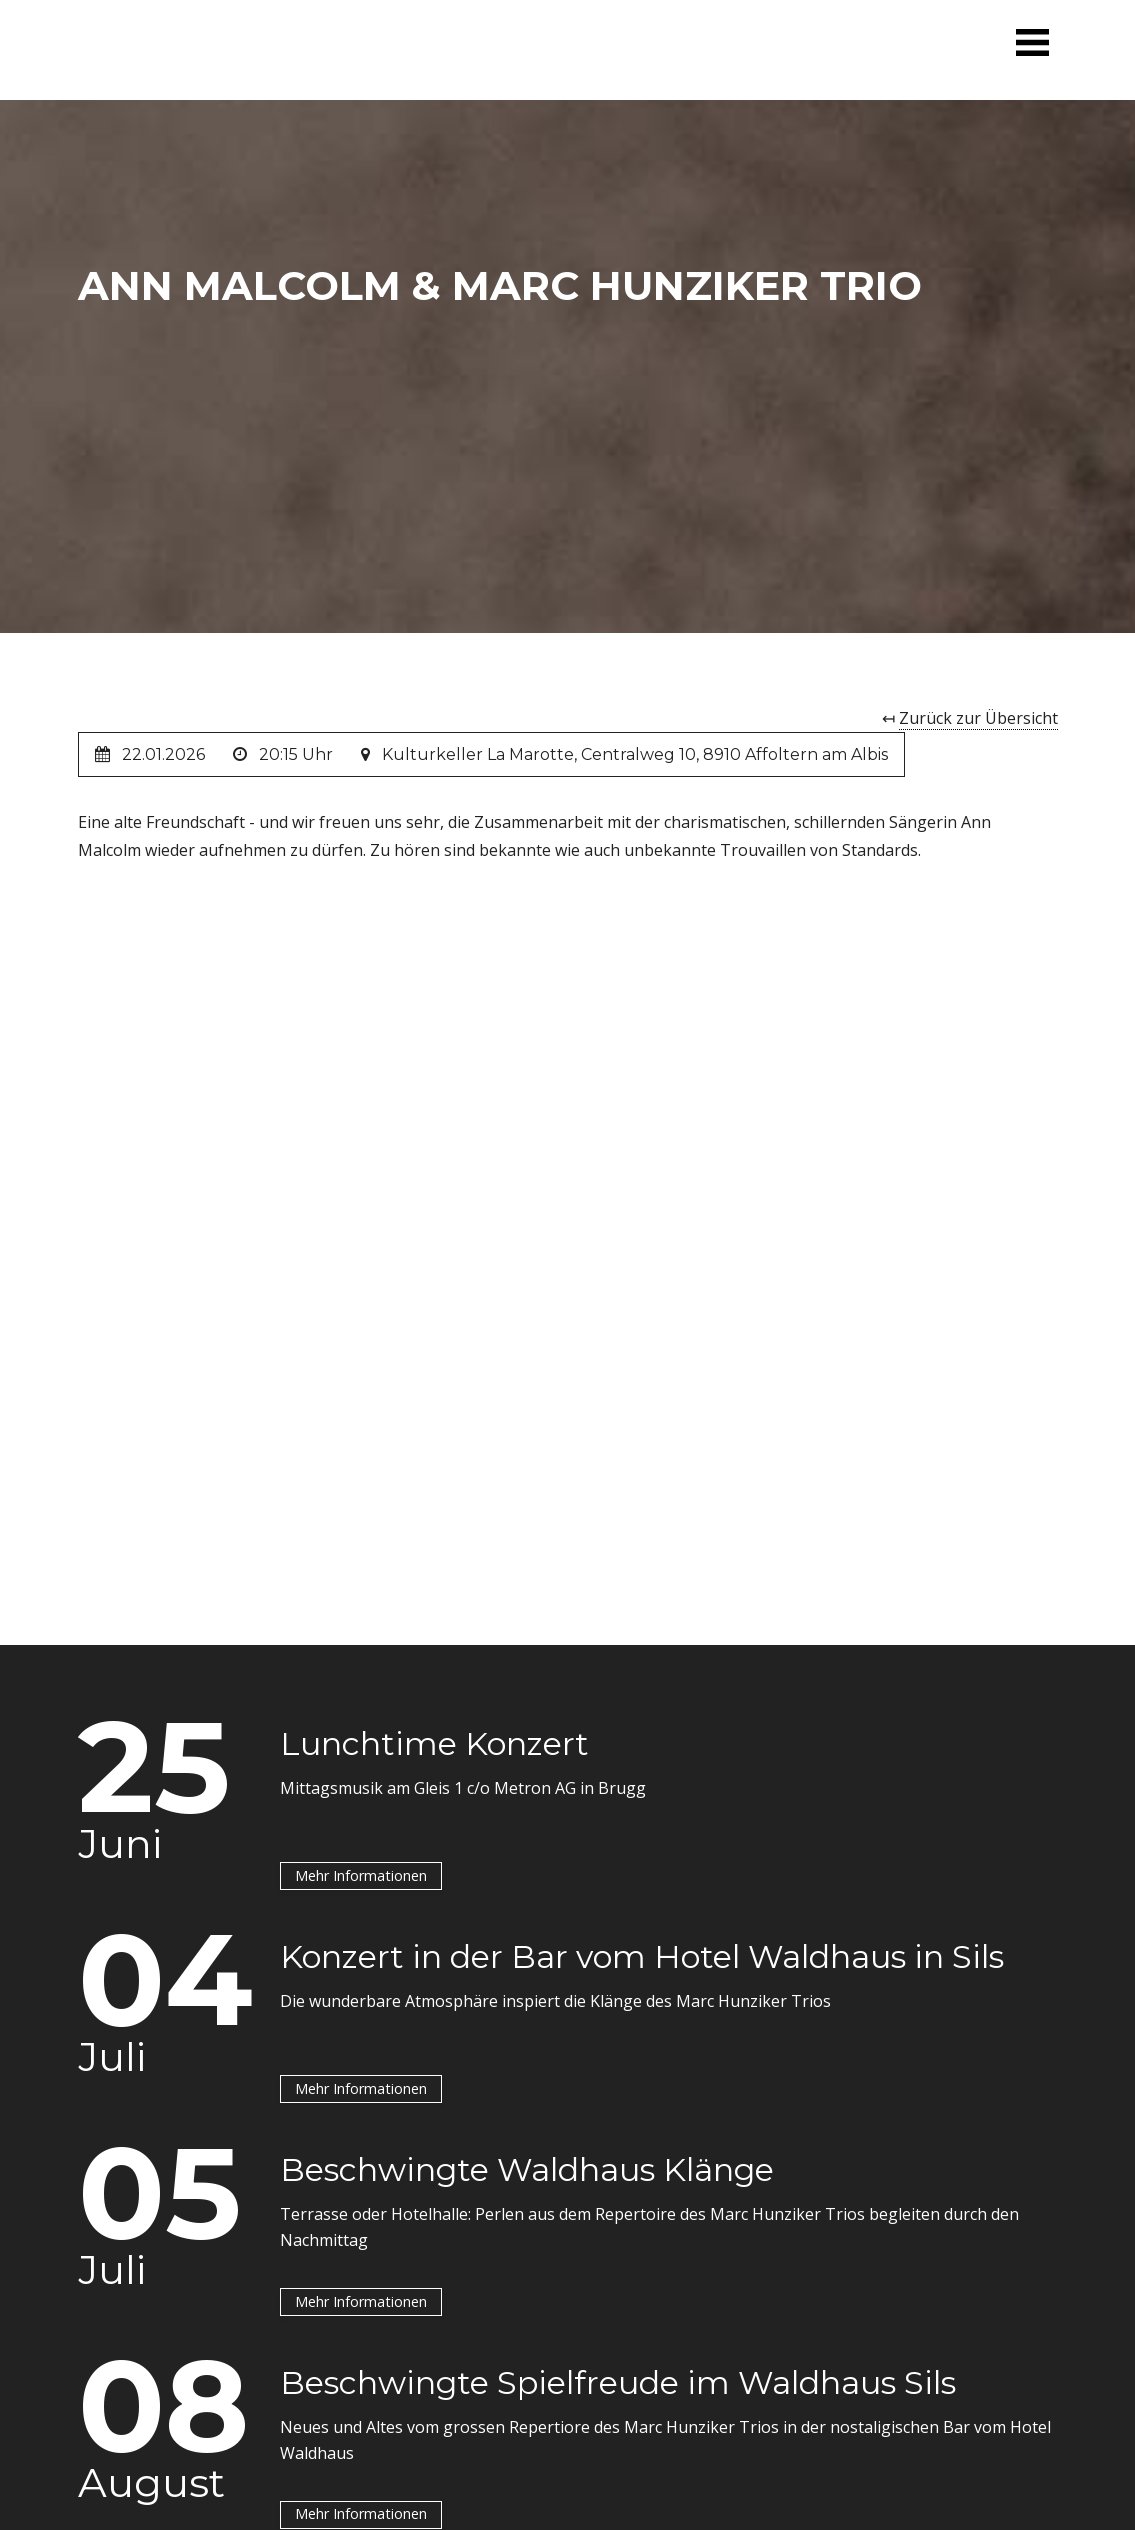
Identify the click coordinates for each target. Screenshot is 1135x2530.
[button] (1032, 42)
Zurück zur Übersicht (978, 718)
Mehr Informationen (361, 1874)
